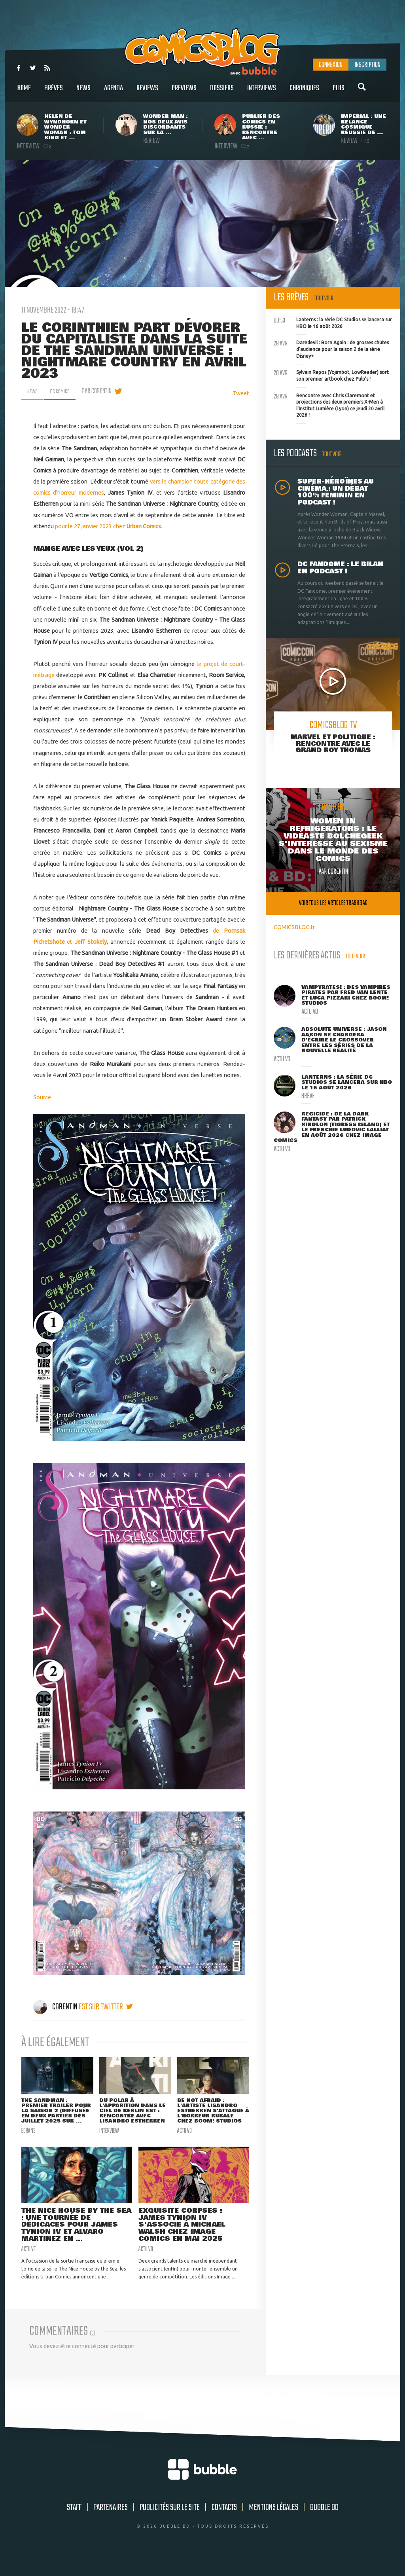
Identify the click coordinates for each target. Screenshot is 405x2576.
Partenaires (110, 2526)
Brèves (54, 92)
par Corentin (102, 391)
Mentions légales (273, 2526)
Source (42, 1097)
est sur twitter (106, 2007)
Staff (74, 2526)
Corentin (56, 2007)
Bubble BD (324, 2526)
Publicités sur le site (170, 2526)
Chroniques (304, 92)
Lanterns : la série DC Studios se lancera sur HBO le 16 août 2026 (333, 322)
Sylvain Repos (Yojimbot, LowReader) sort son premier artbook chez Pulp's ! (331, 374)
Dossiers (221, 92)
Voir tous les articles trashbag (333, 903)
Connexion (331, 64)
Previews (184, 92)
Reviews (147, 92)
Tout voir (323, 298)
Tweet (241, 393)
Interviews (261, 92)
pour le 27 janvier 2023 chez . (108, 526)
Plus (338, 92)
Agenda (113, 92)
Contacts (224, 2526)
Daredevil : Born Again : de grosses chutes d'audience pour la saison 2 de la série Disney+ (331, 348)
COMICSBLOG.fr (294, 927)
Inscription (367, 64)
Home (24, 92)
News (83, 92)
